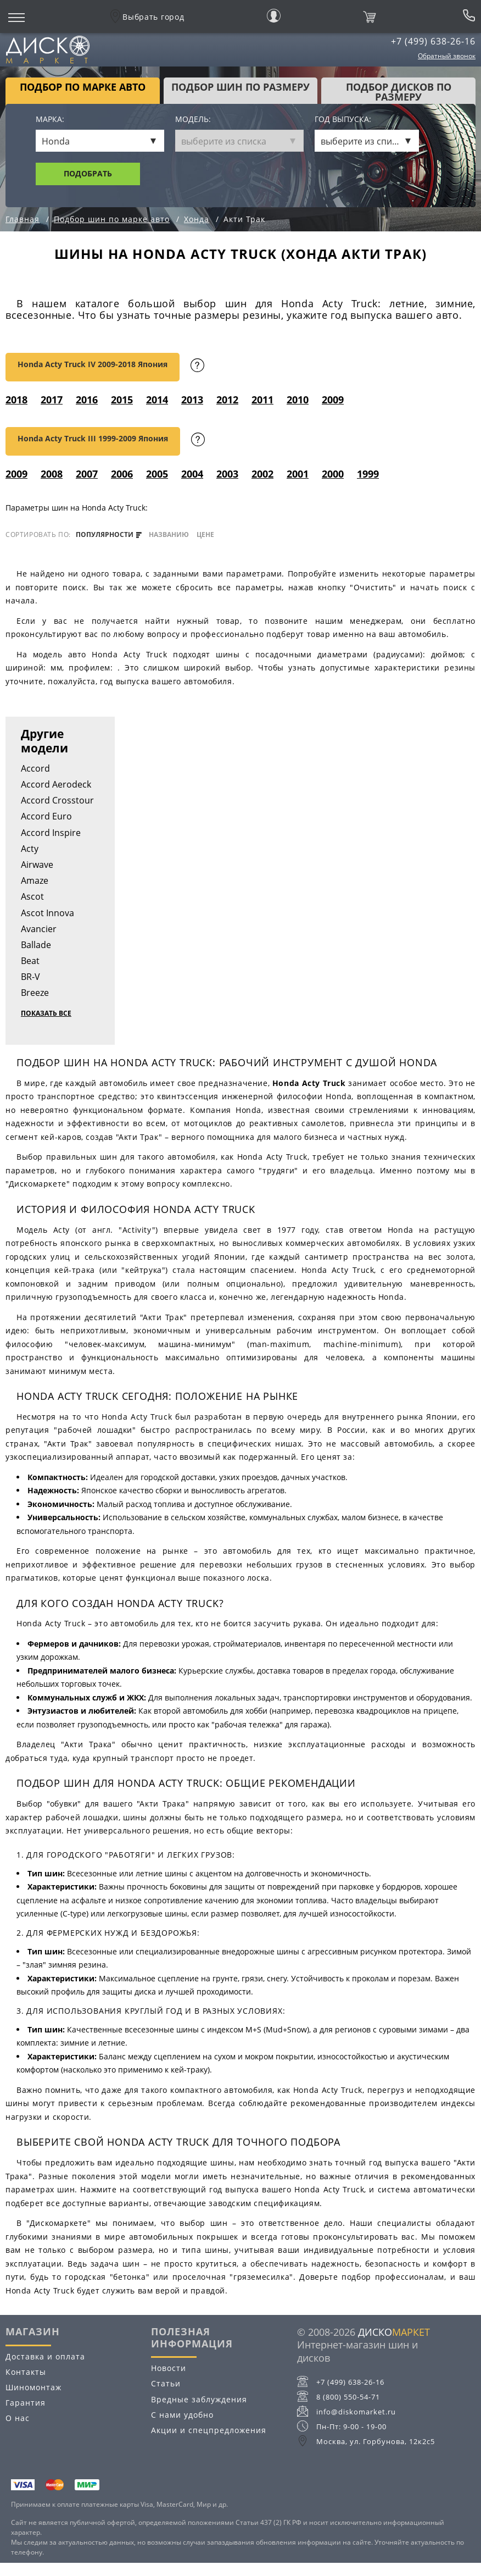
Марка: (50, 119)
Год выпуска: (343, 119)
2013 (192, 399)
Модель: (193, 119)
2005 (157, 473)
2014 (157, 399)
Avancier (39, 929)
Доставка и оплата (45, 2356)
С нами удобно (182, 2414)
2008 (52, 473)
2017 (52, 399)
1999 (368, 473)
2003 (227, 473)
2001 (298, 473)
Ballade (36, 945)
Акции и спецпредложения (208, 2430)
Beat (30, 961)
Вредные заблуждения (199, 2399)
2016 (87, 399)
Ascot (32, 896)
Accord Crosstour (57, 800)
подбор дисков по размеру (398, 91)
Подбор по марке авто (83, 86)
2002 (262, 473)
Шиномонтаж (33, 2387)
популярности (109, 535)
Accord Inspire (51, 833)
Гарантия (25, 2402)
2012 (227, 399)
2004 (192, 473)
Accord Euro (46, 816)
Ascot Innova (47, 913)
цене (205, 535)
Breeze (35, 993)
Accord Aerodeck (56, 784)
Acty (29, 849)
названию (169, 535)
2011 (262, 399)
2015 (122, 399)
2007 (87, 473)
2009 (333, 399)
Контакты (25, 2372)
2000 (333, 473)
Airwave (37, 864)
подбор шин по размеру (240, 86)
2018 (16, 399)
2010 (298, 399)
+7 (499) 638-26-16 (433, 41)
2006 (122, 473)
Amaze (34, 880)
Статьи (166, 2383)
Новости (168, 2368)
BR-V (30, 977)
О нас (17, 2418)
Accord (35, 768)
